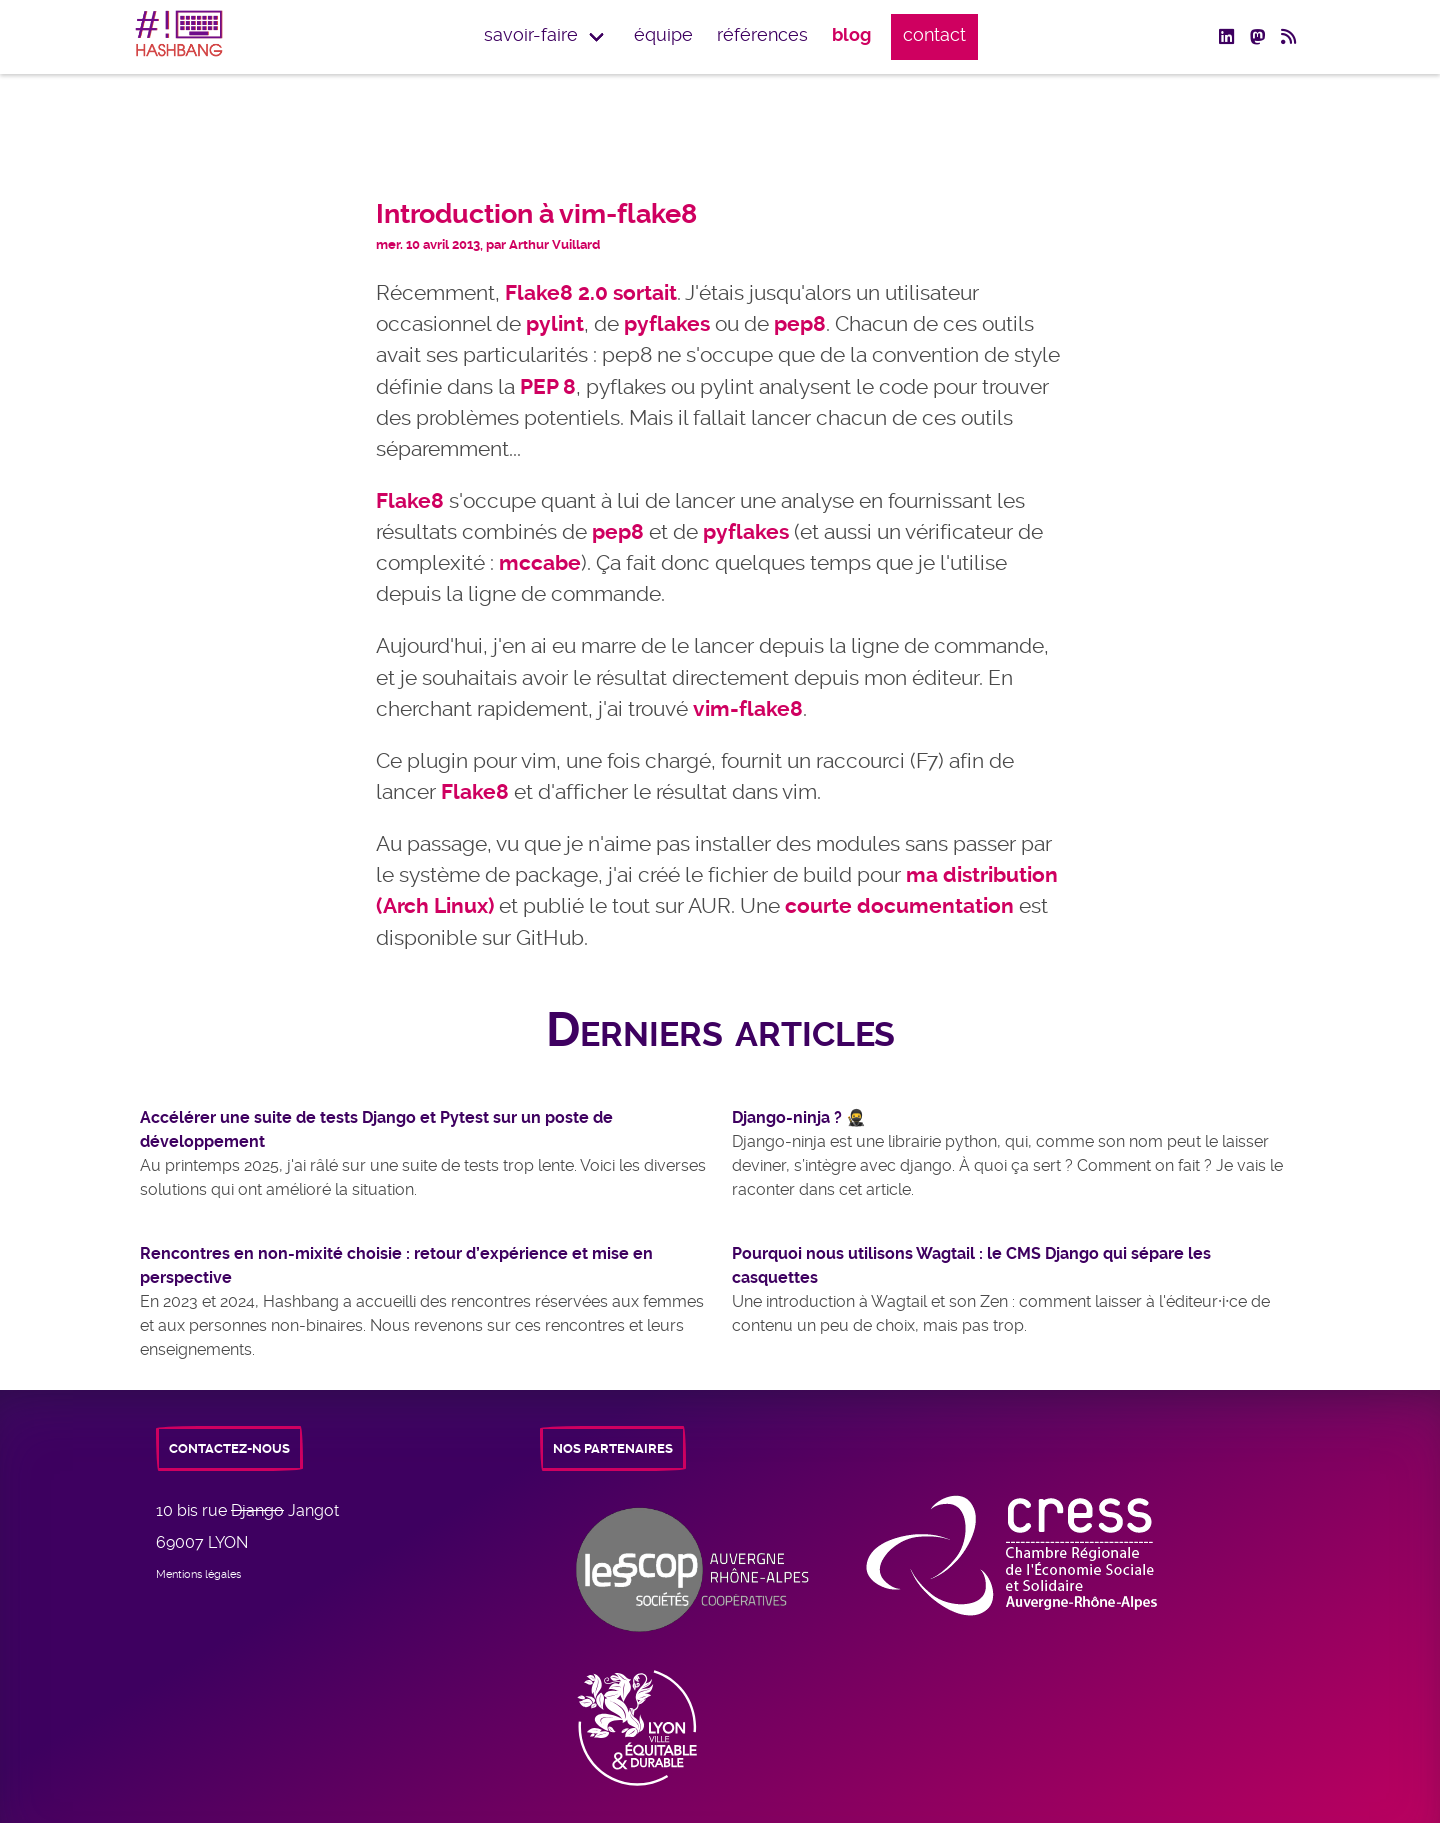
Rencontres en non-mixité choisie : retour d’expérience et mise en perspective (396, 1265)
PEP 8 (548, 387)
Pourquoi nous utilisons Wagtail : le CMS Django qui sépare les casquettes (971, 1265)
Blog (851, 35)
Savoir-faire (531, 35)
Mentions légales (198, 1574)
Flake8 (410, 501)
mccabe (540, 563)
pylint (555, 324)
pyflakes (667, 324)
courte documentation (899, 906)
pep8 (800, 324)
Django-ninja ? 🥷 (799, 1117)
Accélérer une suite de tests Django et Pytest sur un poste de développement (376, 1129)
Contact (934, 35)
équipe (663, 35)
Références (762, 35)
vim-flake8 (748, 709)
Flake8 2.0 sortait (591, 293)
